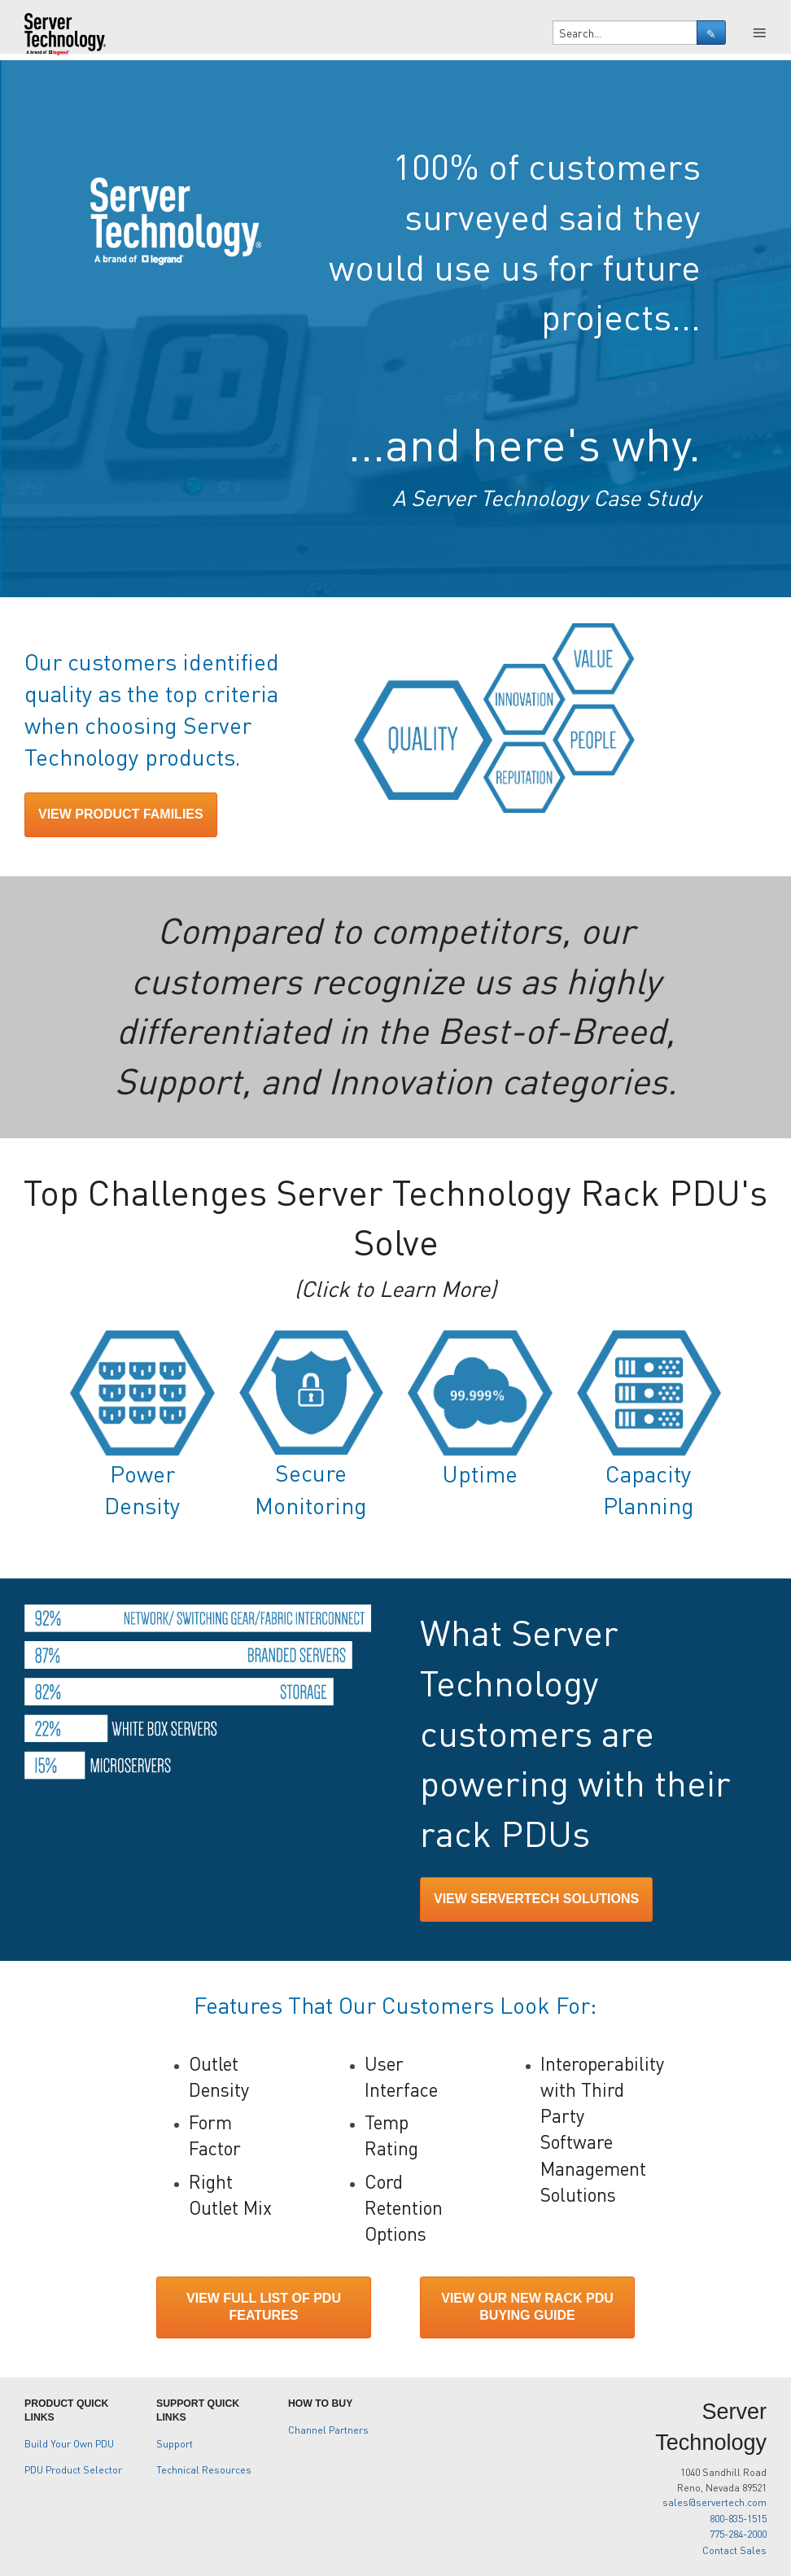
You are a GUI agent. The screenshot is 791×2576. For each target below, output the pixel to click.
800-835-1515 (738, 2518)
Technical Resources (203, 2469)
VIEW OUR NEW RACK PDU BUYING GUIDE (527, 2306)
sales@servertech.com (714, 2501)
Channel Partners (328, 2429)
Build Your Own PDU (69, 2443)
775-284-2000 (738, 2533)
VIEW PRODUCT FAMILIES (120, 814)
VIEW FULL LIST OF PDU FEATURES (263, 2306)
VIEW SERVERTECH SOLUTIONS (536, 1899)
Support (174, 2443)
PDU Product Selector (73, 2469)
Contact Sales (734, 2549)
